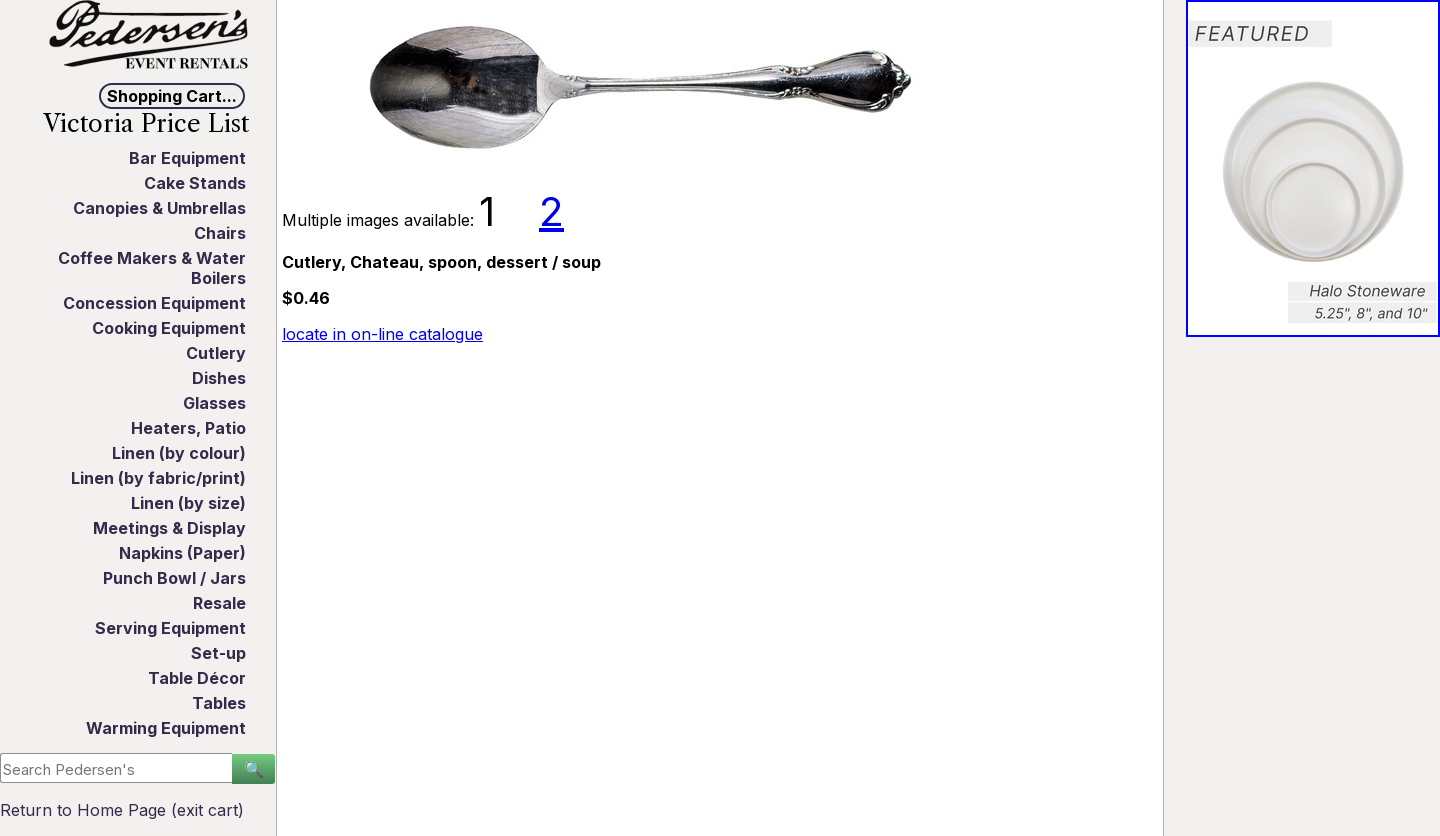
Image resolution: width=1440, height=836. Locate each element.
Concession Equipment (154, 303)
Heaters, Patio (188, 428)
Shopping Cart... (172, 96)
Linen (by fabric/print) (158, 478)
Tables (219, 703)
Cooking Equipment (169, 328)
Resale (219, 603)
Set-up (218, 653)
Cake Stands (195, 183)
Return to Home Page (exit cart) (122, 810)
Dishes (219, 378)
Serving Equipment (170, 628)
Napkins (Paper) (182, 553)
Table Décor (197, 678)
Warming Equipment (166, 728)
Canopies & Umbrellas (159, 208)
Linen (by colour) (179, 453)
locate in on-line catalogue (382, 334)
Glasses (214, 403)
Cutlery (216, 353)
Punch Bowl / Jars (174, 578)
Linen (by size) (188, 503)
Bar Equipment (187, 158)
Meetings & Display (169, 528)
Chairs (220, 233)
